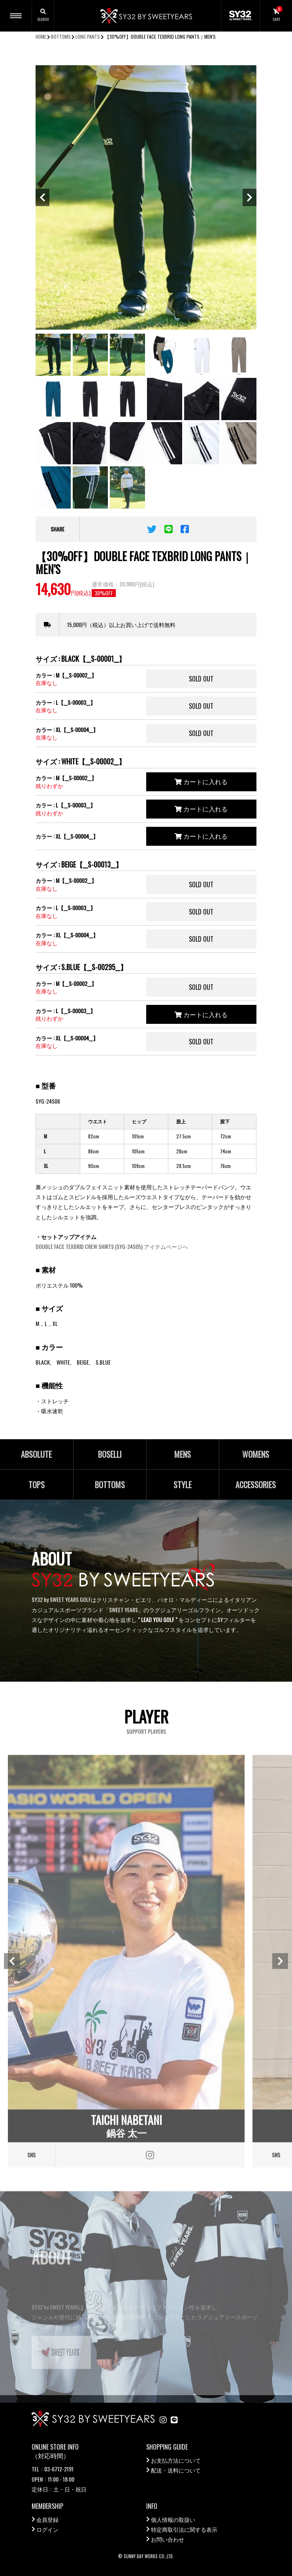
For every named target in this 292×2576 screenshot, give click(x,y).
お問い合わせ (167, 2539)
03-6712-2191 (58, 2469)
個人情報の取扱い (173, 2519)
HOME (41, 36)
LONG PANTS (87, 36)
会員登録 (47, 2519)
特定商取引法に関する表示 (184, 2529)
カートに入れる (201, 781)
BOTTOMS (61, 36)
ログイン (47, 2529)
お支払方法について (176, 2460)
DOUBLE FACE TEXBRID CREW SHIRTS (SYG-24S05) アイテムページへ (112, 1246)
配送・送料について (176, 2470)
